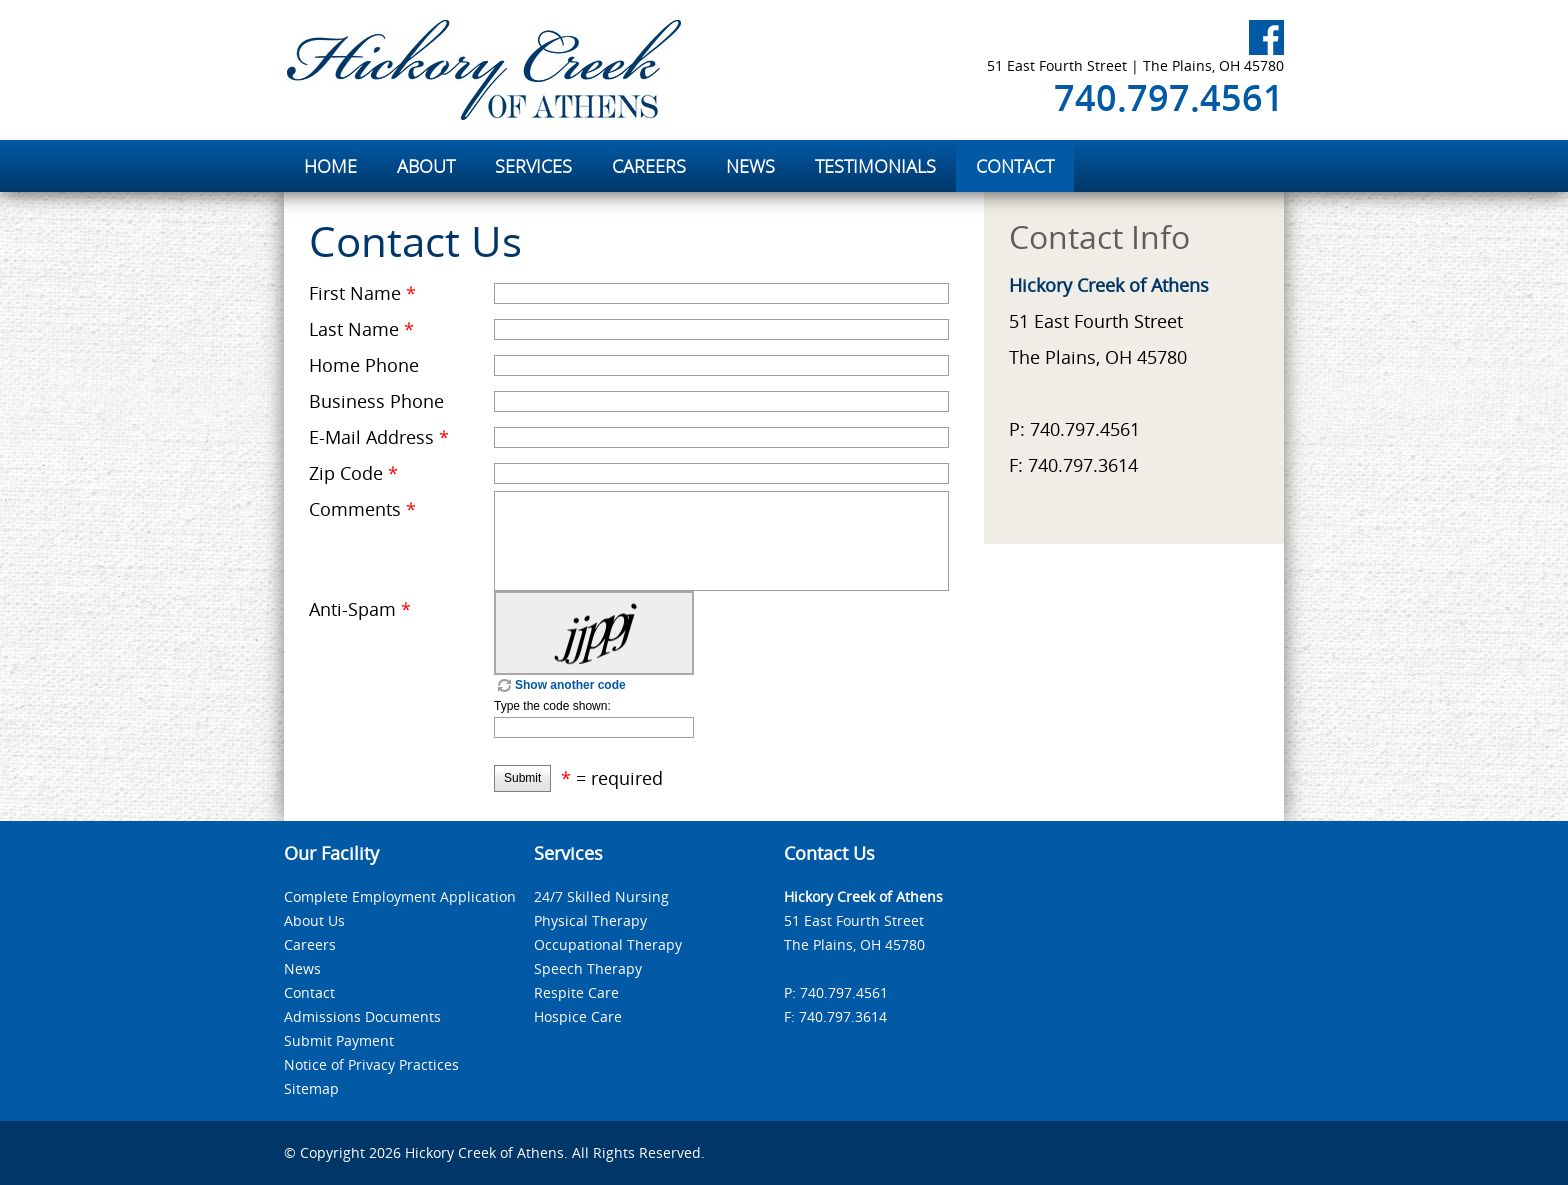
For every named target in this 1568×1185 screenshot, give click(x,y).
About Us (314, 920)
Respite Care (576, 992)
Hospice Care (578, 1016)
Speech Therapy (588, 968)
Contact (309, 992)
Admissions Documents (362, 1016)
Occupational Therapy (608, 944)
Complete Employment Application (400, 896)
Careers (310, 944)
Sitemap (311, 1088)
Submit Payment (339, 1040)
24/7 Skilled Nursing (601, 896)
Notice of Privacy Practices (371, 1064)
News (302, 968)
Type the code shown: (552, 706)
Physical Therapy (590, 920)
